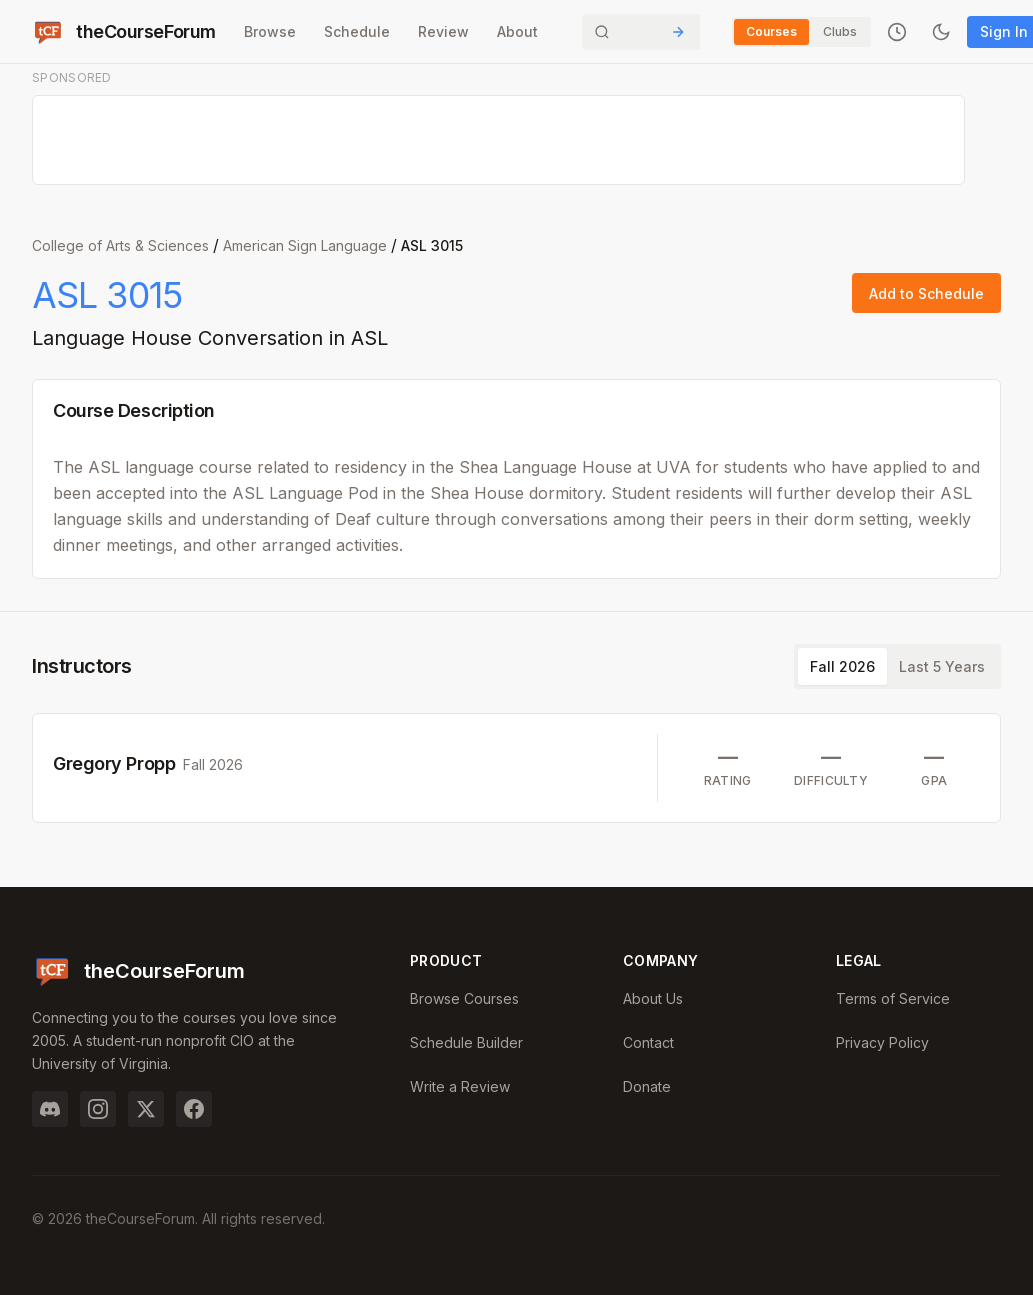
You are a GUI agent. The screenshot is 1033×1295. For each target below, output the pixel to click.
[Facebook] (194, 1109)
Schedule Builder (466, 1042)
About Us (653, 998)
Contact (648, 1042)
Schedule (357, 31)
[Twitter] (146, 1109)
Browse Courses (464, 998)
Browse (270, 31)
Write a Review (460, 1086)
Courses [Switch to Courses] (771, 31)
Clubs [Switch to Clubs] (840, 31)
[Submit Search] (678, 32)
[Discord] (50, 1109)
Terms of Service (893, 998)
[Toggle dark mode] (941, 32)
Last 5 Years (942, 666)
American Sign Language (305, 245)
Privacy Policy (882, 1042)
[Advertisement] (499, 141)
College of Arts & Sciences (120, 245)
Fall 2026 (842, 666)
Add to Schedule (926, 293)
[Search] (641, 32)
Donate (647, 1086)
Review (443, 31)
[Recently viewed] (897, 32)
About (517, 31)
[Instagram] (98, 1109)
